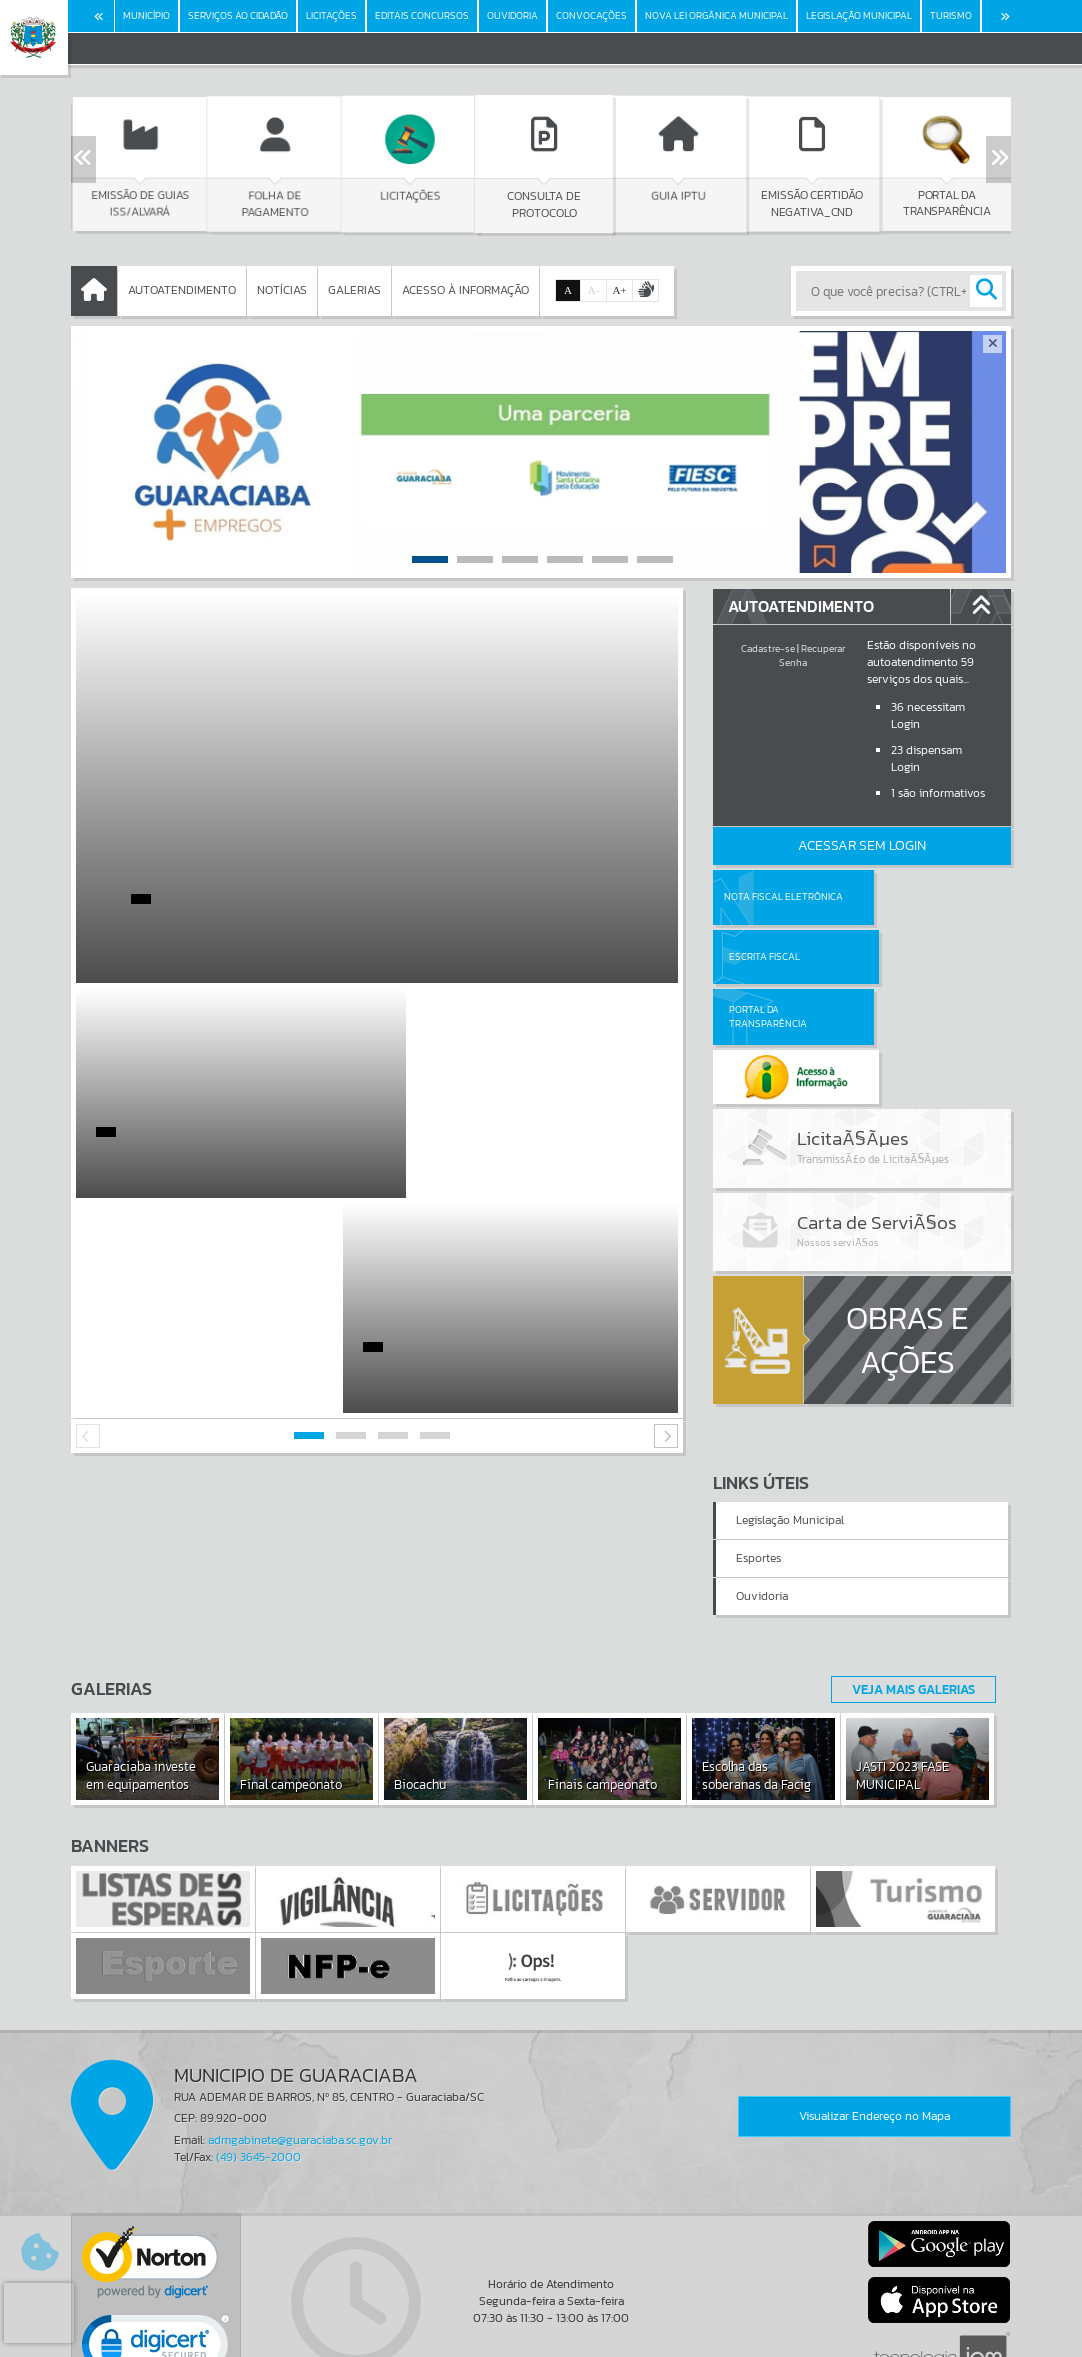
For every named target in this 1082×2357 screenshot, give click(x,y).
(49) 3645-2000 (258, 2037)
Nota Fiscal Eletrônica (783, 896)
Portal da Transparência (768, 956)
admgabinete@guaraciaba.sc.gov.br (300, 2020)
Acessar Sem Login (862, 845)
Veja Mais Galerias (907, 1569)
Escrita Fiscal (913, 896)
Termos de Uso (541, 2322)
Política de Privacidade (541, 2337)
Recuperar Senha (812, 655)
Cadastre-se (768, 648)
